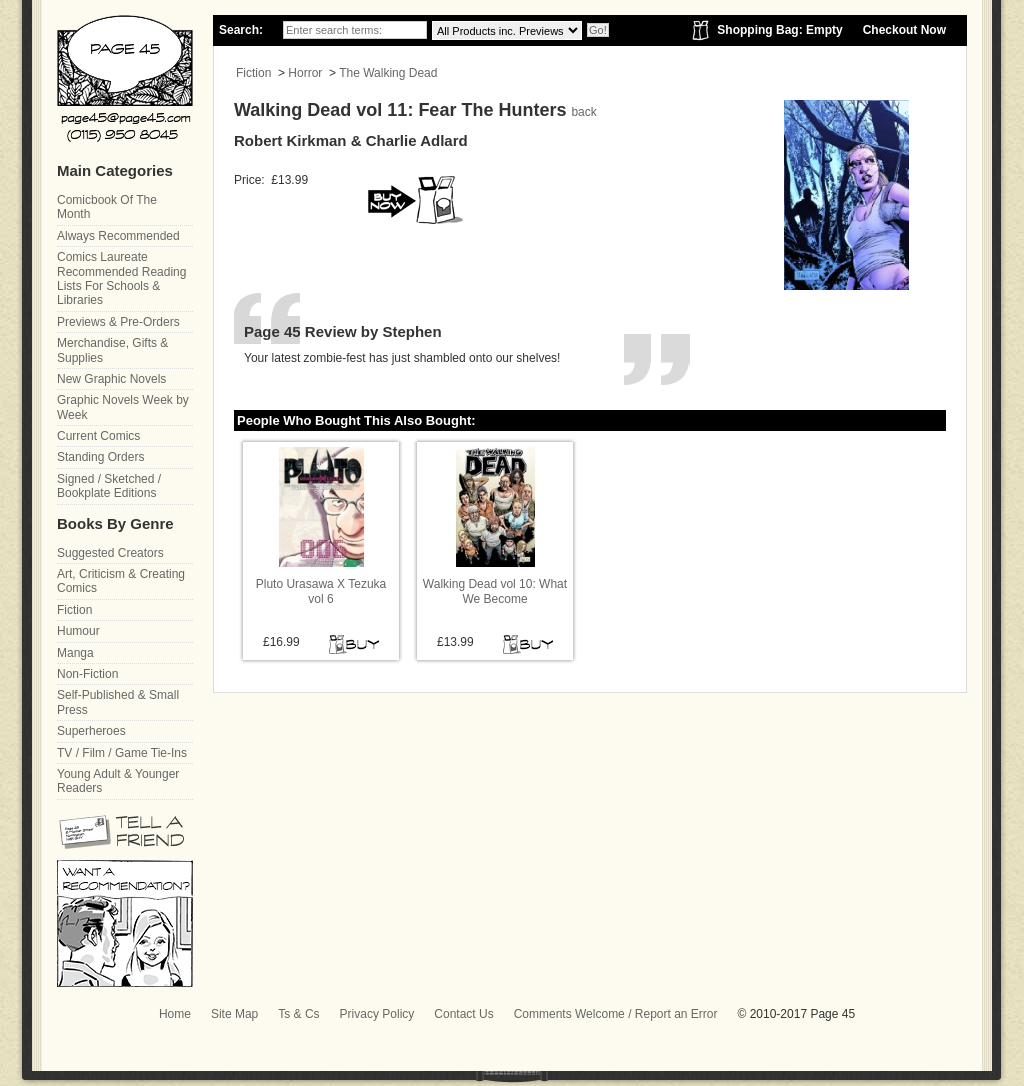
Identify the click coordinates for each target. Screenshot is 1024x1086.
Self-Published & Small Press (118, 702)
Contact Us (463, 1014)
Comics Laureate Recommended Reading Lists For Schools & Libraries (121, 278)
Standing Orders (100, 457)
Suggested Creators (110, 553)
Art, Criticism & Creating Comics (121, 581)
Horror (305, 73)
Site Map (234, 1014)
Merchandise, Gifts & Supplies (112, 350)
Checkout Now (904, 30)
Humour (78, 631)
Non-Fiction (87, 674)
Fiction (253, 73)
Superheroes (91, 731)
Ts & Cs (298, 1014)
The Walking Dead (388, 73)
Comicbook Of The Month (107, 207)
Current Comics (98, 436)
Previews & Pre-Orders (118, 322)
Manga (75, 653)
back (583, 112)
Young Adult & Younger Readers (118, 781)
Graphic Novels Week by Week (123, 407)
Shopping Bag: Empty (779, 30)
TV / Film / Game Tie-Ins (122, 753)
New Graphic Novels (111, 379)
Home (175, 1014)
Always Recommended (118, 236)
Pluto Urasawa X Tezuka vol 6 (321, 591)
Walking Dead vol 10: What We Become (495, 591)
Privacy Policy (377, 1014)
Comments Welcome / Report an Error (616, 1014)
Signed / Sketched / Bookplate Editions (109, 486)
